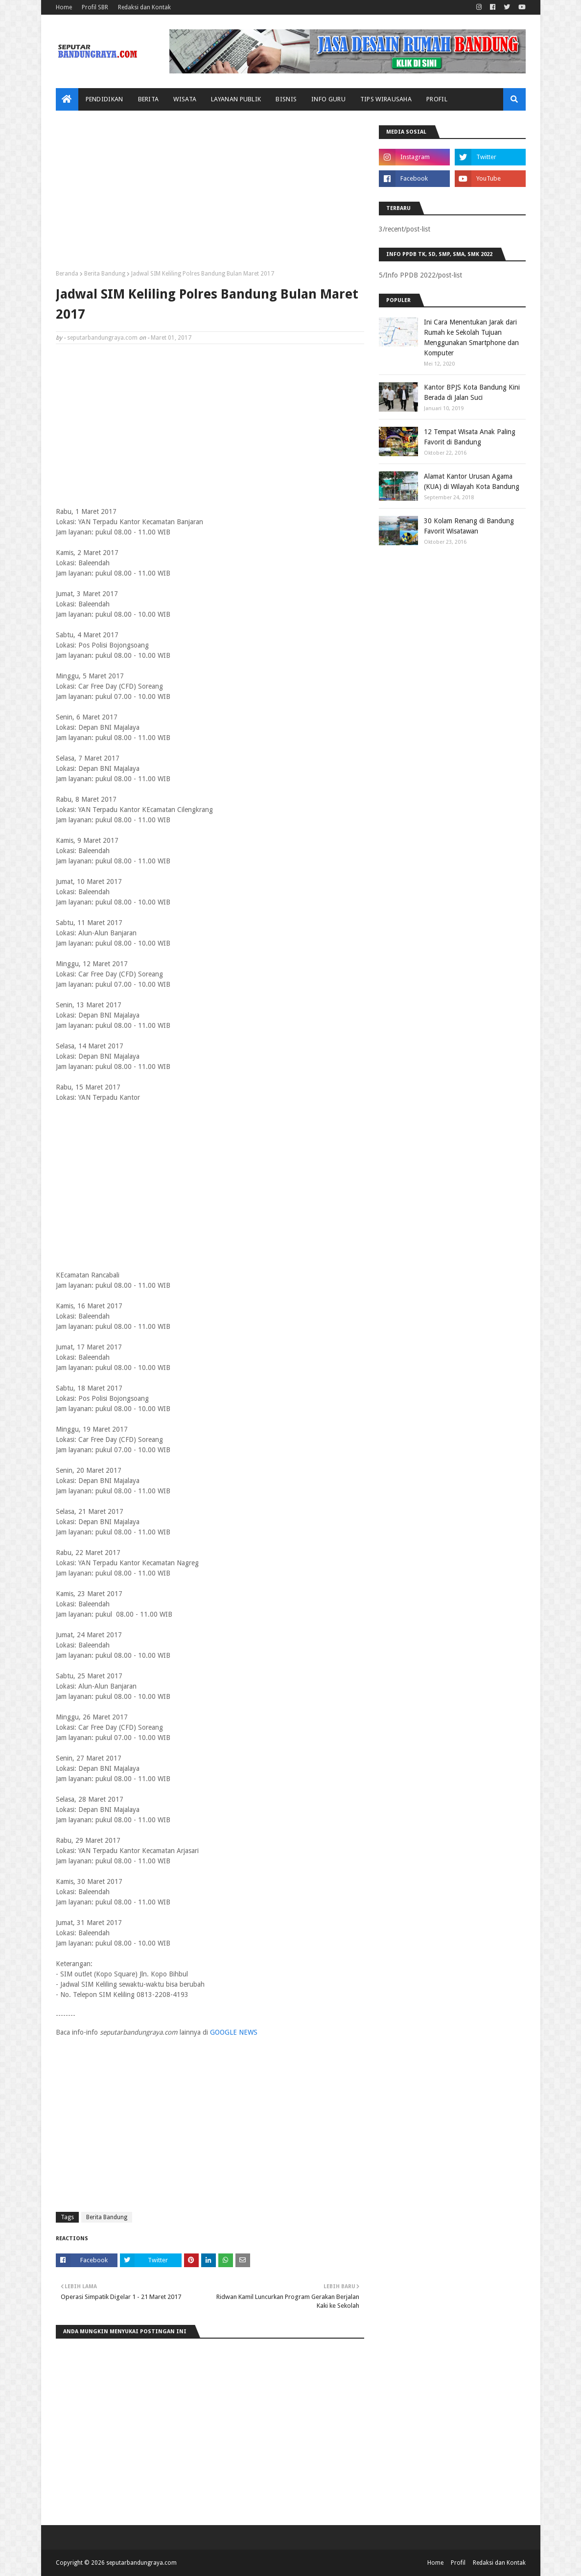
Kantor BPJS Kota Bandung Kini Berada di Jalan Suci (472, 392)
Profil (458, 2562)
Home (64, 7)
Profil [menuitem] (436, 99)
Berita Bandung (104, 273)
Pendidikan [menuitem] (104, 99)
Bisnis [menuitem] (286, 99)
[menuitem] (67, 99)
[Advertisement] (210, 193)
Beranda (67, 273)
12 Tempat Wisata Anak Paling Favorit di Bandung (469, 437)
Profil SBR (95, 7)
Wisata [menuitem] (184, 99)
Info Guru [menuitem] (328, 99)
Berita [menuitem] (148, 99)
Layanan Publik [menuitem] (236, 99)
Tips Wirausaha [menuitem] (386, 99)
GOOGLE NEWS (233, 2032)
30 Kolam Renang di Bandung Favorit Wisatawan (469, 526)
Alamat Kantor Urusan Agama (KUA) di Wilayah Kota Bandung (471, 481)
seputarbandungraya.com (102, 337)
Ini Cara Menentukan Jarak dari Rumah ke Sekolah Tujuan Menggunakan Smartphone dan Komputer (471, 337)
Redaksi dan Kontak (144, 7)
